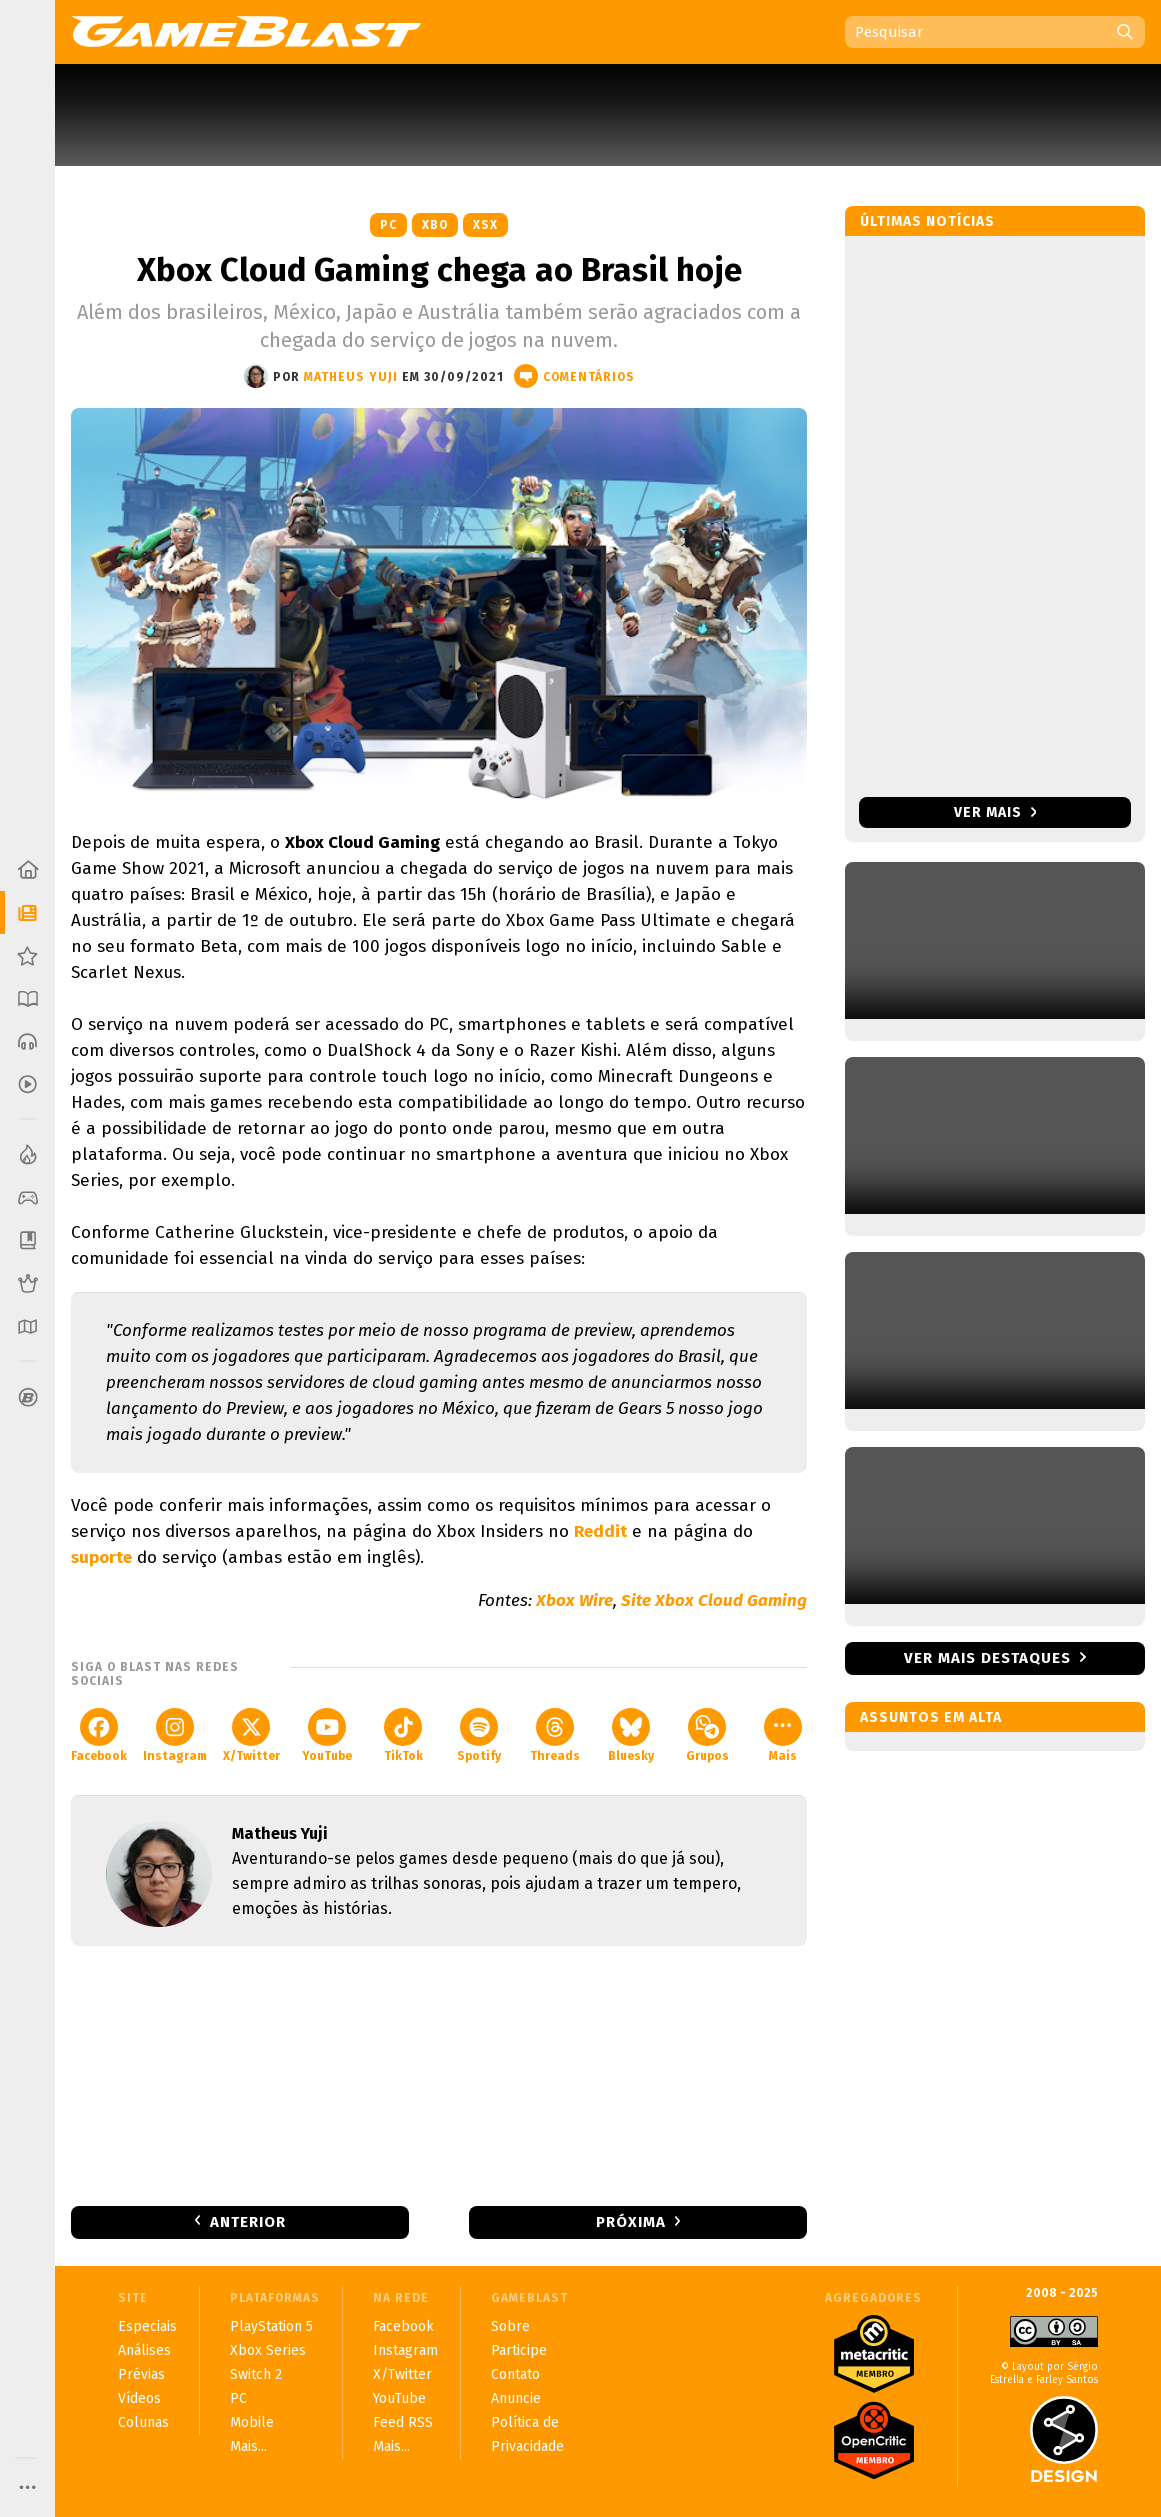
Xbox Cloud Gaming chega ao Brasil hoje (439, 270)
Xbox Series (268, 2350)
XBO (435, 225)
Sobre (510, 2326)
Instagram (175, 1735)
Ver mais (995, 812)
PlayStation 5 (271, 2326)
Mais (783, 1735)
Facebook (99, 1735)
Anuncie (516, 2398)
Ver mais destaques (987, 1658)
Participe (519, 2350)
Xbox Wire (574, 1600)
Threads (555, 1735)
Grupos (707, 1735)
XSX (485, 225)
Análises (144, 2350)
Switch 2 (256, 2374)
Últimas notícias (927, 221)
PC (388, 225)
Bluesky (631, 1735)
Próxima (631, 2222)
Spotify (479, 1735)
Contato (515, 2374)
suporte (101, 1557)
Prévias (141, 2374)
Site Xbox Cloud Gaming (714, 1600)
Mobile (252, 2422)
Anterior (248, 2222)
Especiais (147, 2326)
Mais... (248, 2446)
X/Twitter (251, 1735)
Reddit (600, 1531)
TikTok (403, 1735)
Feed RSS (403, 2422)
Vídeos (139, 2398)
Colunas (143, 2422)
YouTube (327, 1735)
